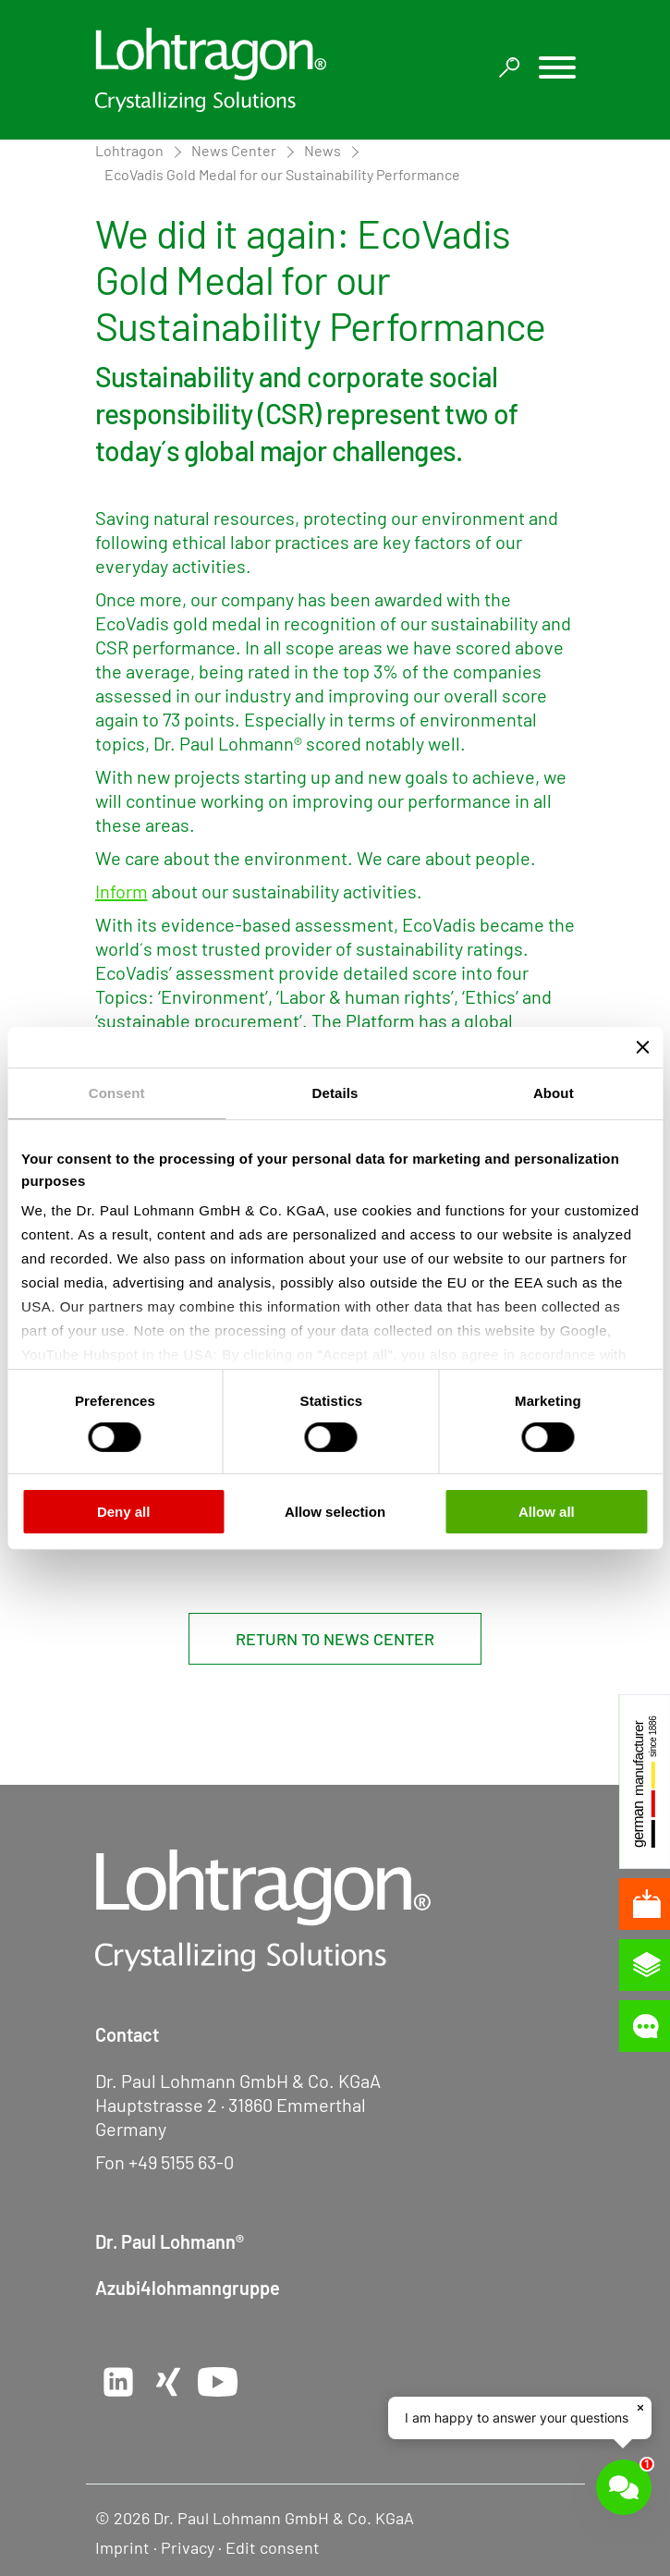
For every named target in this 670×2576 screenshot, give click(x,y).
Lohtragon (129, 150)
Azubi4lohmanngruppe (187, 2288)
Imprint (122, 2547)
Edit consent (272, 2547)
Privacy (187, 2547)
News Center (233, 150)
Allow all (546, 1512)
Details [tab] (335, 1092)
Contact (127, 2034)
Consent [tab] (117, 1092)
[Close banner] (642, 1046)
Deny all (124, 1512)
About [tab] (553, 1092)
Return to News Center (335, 1639)
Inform (121, 891)
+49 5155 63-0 (181, 2162)
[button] (557, 70)
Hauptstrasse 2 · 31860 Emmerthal (230, 2105)
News (322, 150)
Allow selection (335, 1512)
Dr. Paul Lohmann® (169, 2241)
